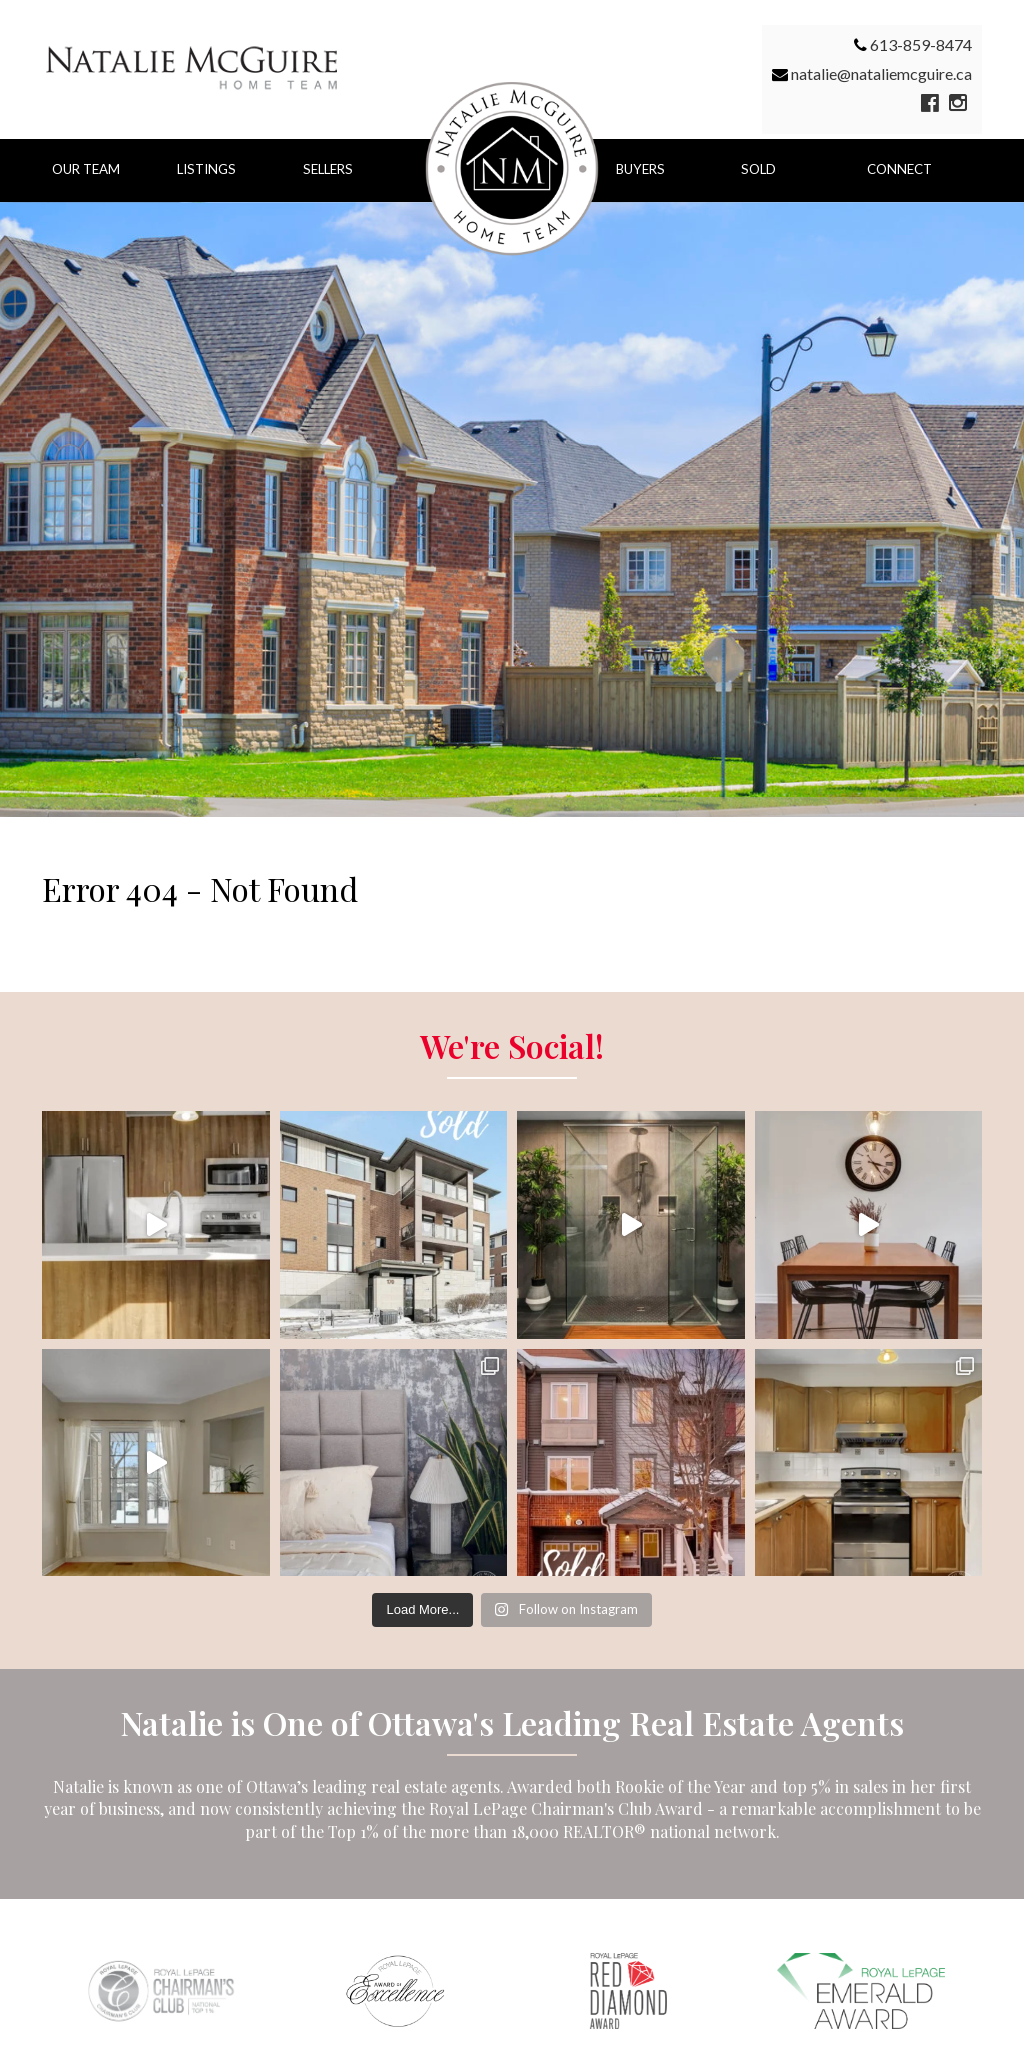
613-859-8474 (921, 44)
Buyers (640, 169)
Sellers (328, 169)
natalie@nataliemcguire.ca (881, 73)
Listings (206, 169)
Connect (899, 169)
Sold (758, 169)
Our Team (86, 169)
